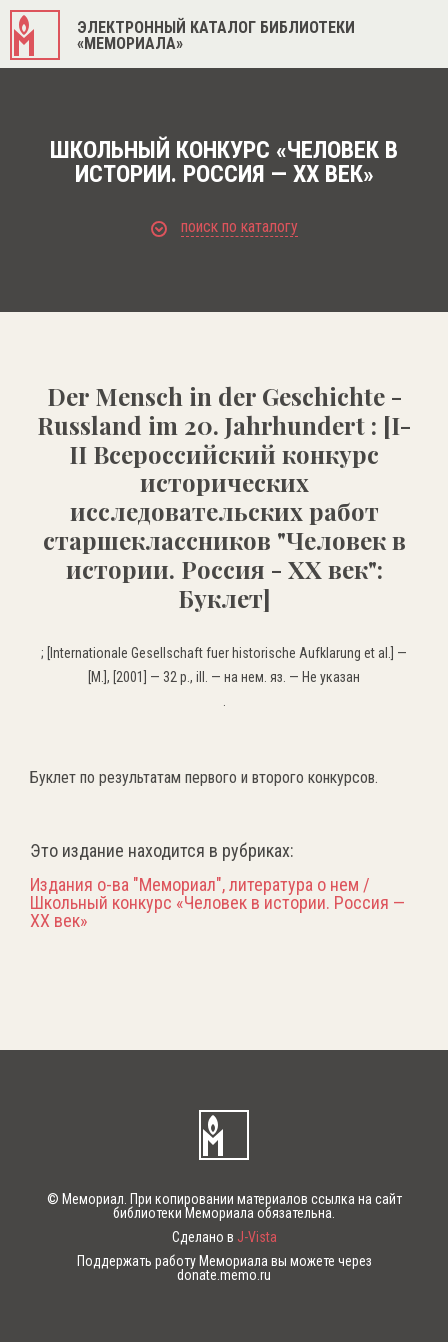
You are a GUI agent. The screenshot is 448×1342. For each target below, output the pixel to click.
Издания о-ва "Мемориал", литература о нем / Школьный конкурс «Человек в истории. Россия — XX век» (217, 903)
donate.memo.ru (224, 1275)
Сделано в (224, 1237)
